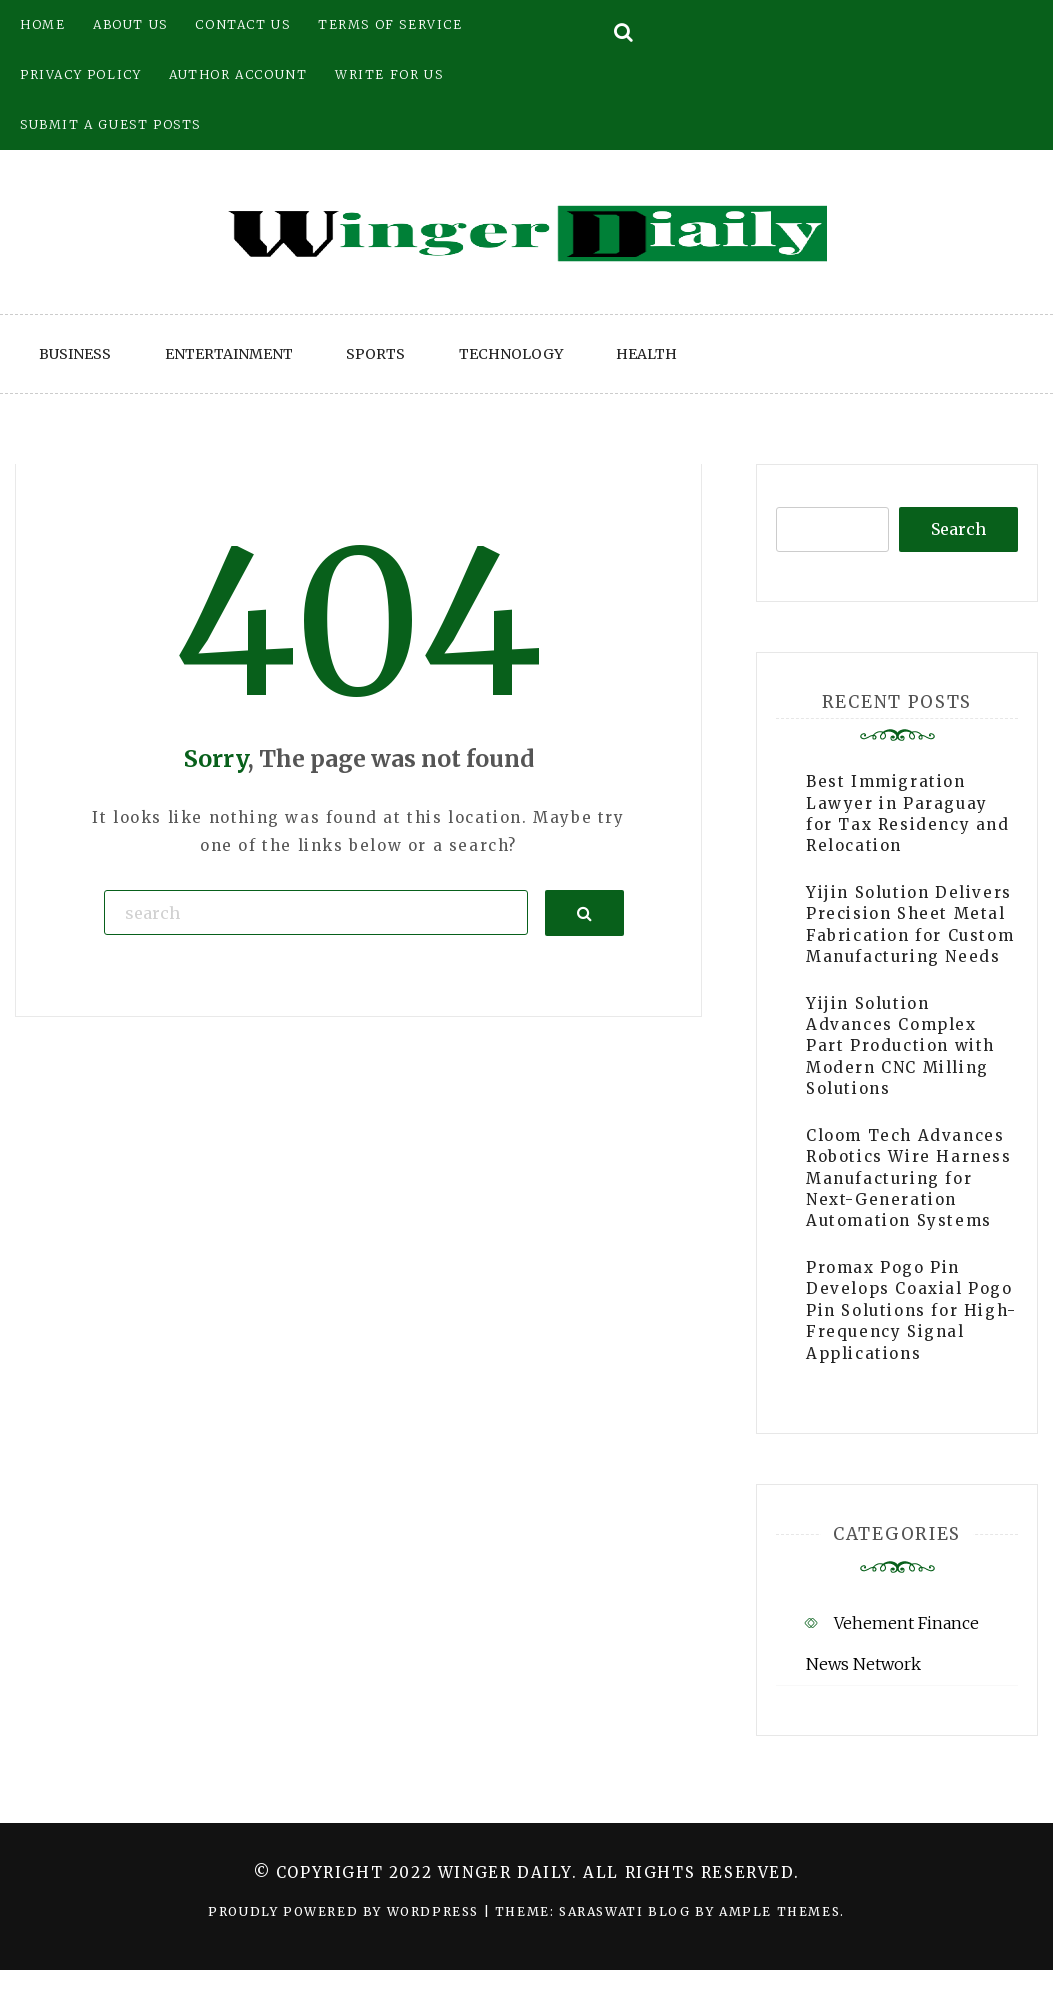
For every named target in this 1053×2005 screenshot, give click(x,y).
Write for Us (389, 74)
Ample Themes (779, 1911)
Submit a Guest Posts (110, 124)
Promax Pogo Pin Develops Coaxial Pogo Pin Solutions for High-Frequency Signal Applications (911, 1310)
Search (958, 529)
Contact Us (242, 24)
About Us (130, 24)
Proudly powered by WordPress (345, 1911)
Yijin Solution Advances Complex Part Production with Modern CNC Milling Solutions (900, 1046)
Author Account (238, 74)
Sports (375, 354)
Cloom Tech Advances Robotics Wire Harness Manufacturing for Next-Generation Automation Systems (909, 1178)
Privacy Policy (80, 74)
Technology (511, 354)
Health (646, 354)
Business (75, 354)
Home (42, 24)
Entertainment (229, 354)
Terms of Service (390, 24)
